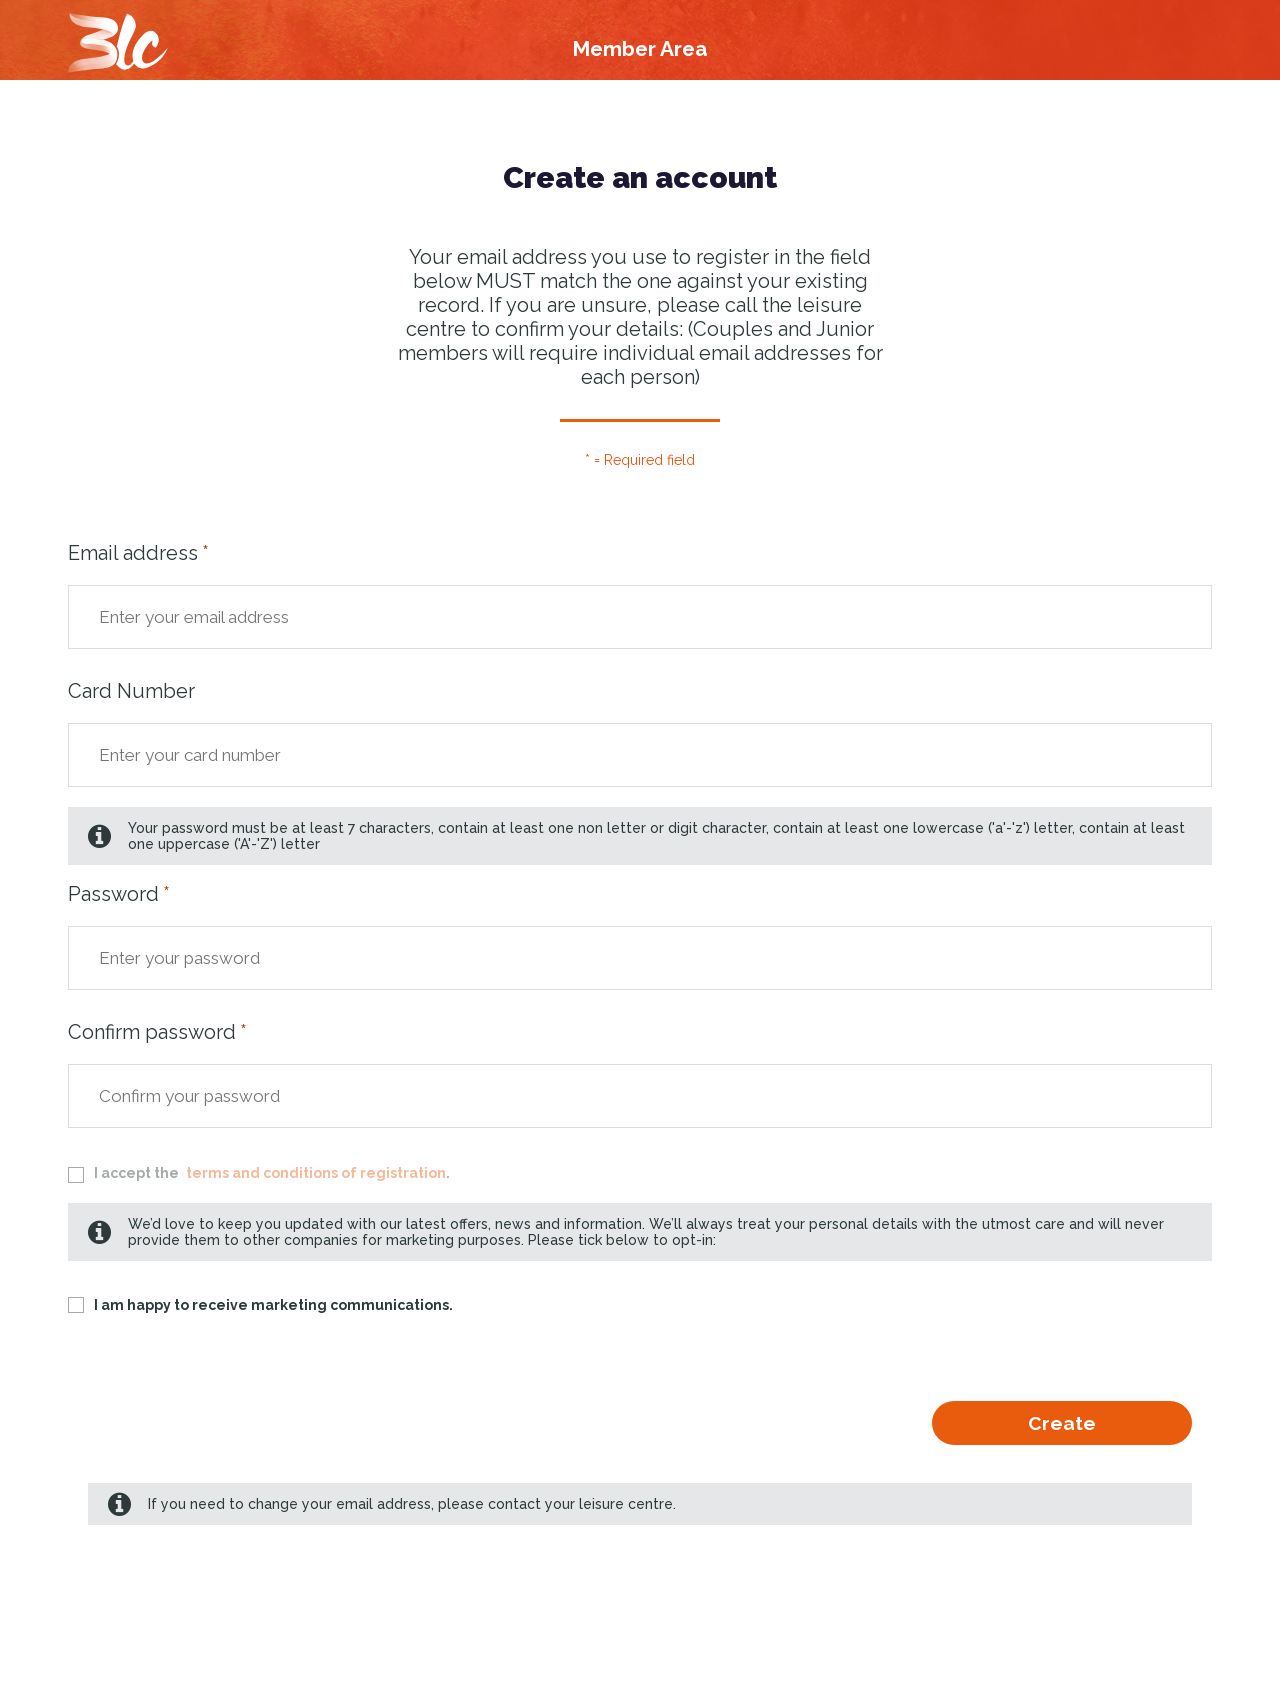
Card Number (131, 691)
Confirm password (152, 1032)
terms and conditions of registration (316, 1173)
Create (1062, 1423)
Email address (133, 553)
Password (113, 894)
